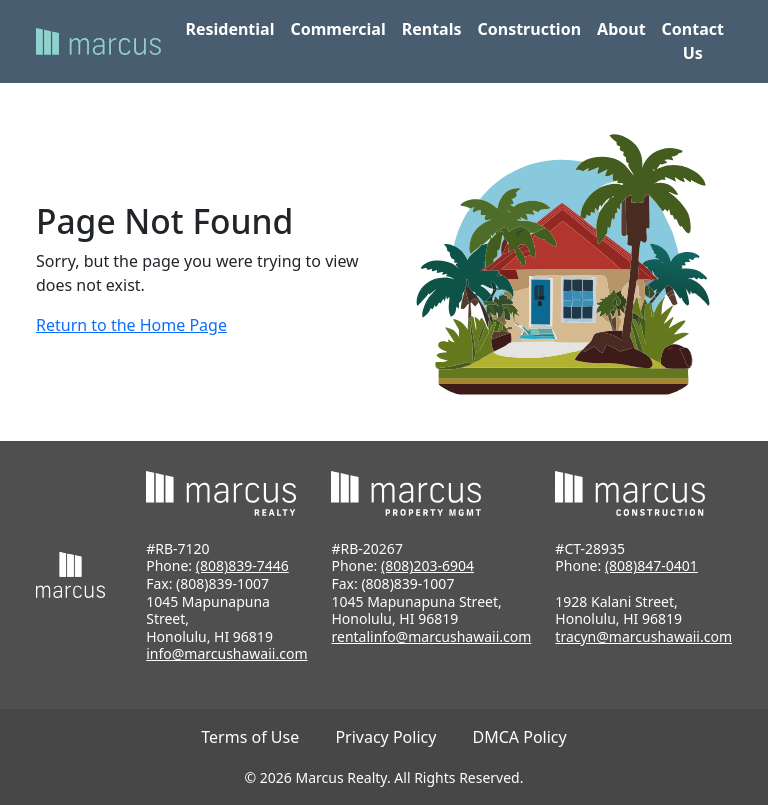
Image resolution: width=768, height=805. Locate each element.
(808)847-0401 (651, 565)
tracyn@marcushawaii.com (643, 636)
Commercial (337, 29)
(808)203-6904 (427, 565)
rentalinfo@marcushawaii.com (431, 636)
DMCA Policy (520, 737)
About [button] (621, 29)
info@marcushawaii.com (226, 653)
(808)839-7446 (242, 565)
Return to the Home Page (131, 325)
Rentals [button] (432, 29)
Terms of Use (250, 737)
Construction (529, 29)
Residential (229, 29)
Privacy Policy (385, 737)
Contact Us (693, 41)
